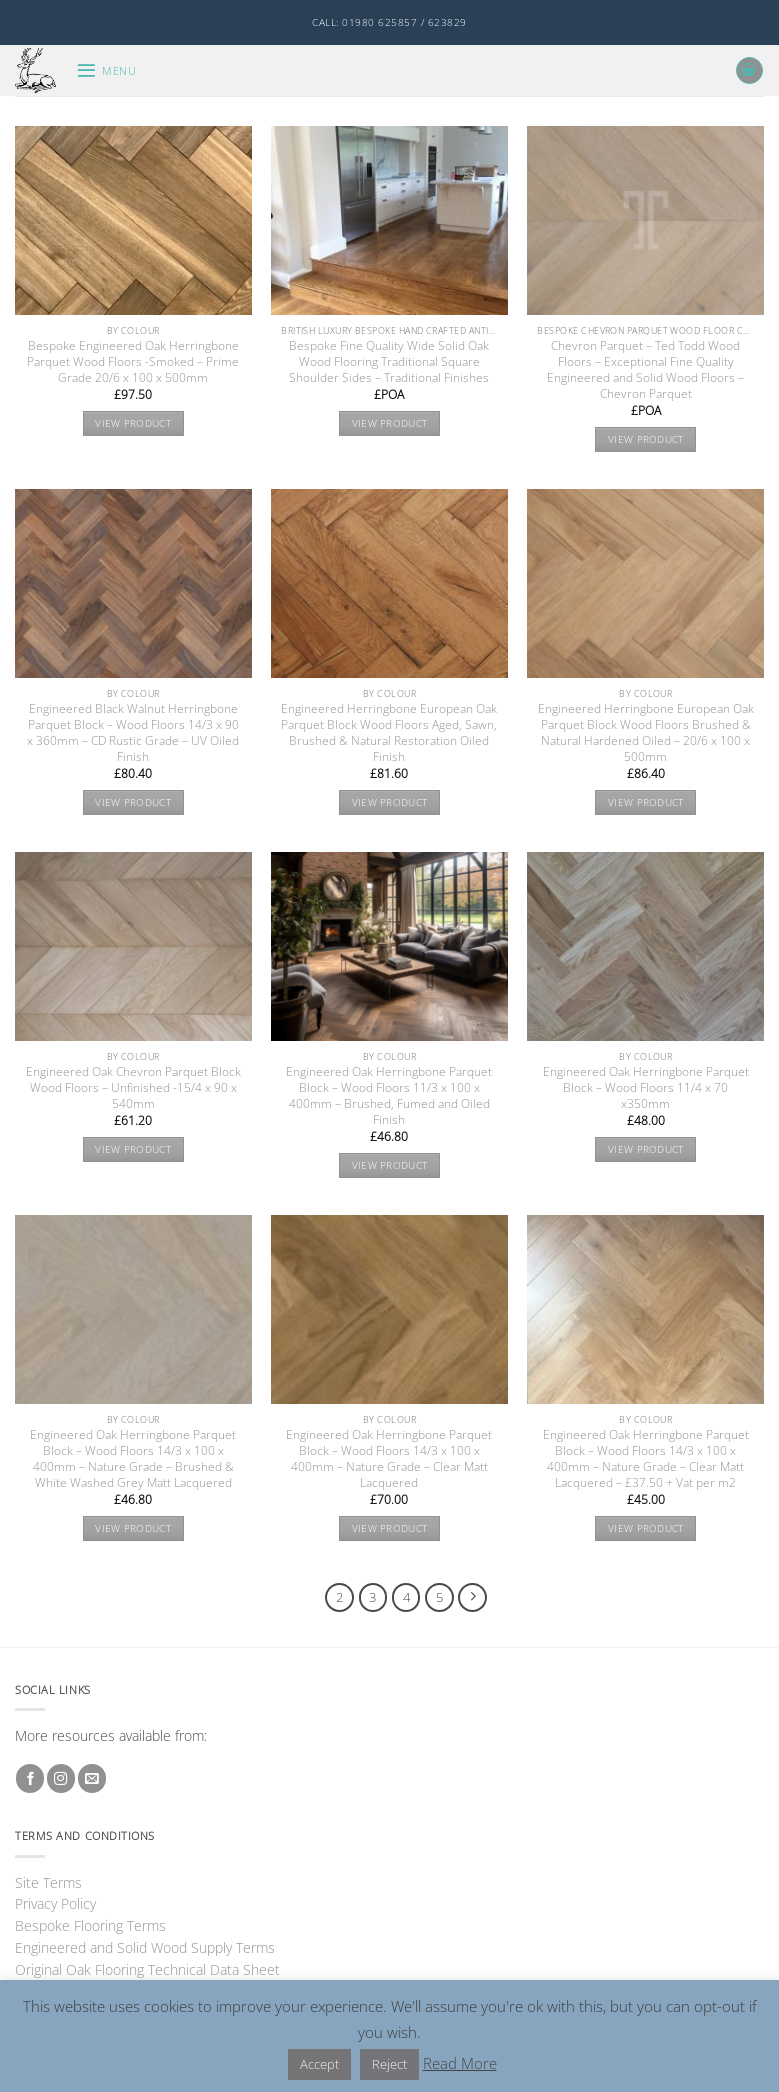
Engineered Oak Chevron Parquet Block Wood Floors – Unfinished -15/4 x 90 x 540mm (133, 1088)
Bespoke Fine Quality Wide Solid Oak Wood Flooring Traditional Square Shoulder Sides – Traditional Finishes (389, 362)
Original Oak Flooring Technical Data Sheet (147, 1969)
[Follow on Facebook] (30, 1778)
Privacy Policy (55, 1903)
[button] (106, 70)
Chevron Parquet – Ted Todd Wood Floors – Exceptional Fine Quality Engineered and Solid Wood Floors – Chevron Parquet (645, 370)
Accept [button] (319, 2064)
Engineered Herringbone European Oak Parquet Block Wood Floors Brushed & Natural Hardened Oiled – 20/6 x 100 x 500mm (646, 733)
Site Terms (48, 1882)
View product (133, 423)
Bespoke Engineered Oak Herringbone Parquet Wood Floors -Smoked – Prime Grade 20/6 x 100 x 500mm (133, 362)
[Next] (472, 1597)
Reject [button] (389, 2064)
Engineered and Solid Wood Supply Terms (145, 1947)
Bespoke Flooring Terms (90, 1925)
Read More (460, 2063)
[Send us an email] (92, 1778)
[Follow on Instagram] (61, 1778)
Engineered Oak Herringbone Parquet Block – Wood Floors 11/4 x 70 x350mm (646, 1088)
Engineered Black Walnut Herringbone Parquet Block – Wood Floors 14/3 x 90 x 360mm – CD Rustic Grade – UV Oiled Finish (133, 733)
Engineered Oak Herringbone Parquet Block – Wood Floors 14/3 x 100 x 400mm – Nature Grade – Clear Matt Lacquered (389, 1459)
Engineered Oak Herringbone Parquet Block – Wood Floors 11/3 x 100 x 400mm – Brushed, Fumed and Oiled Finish (389, 1096)
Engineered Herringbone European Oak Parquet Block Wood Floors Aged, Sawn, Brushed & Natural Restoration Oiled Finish (389, 733)
